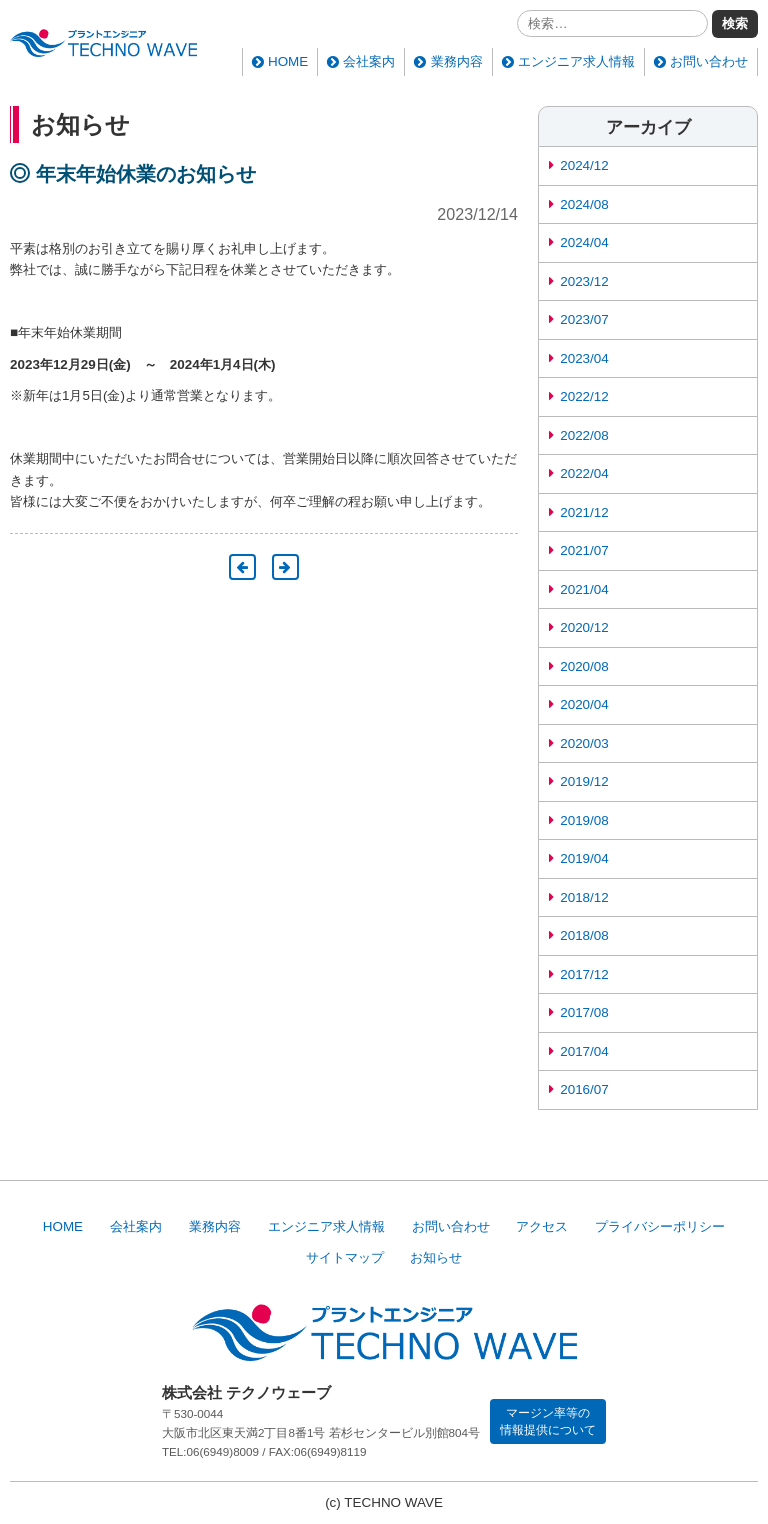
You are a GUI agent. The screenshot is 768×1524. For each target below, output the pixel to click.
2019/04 (584, 858)
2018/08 (584, 935)
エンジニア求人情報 (576, 61)
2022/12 (584, 396)
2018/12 (584, 897)
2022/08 (584, 435)
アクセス (542, 1226)
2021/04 (584, 589)
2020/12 (584, 627)
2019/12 (584, 781)
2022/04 (584, 473)
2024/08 (584, 204)
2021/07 (584, 550)
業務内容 (457, 61)
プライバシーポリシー (660, 1226)
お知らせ (436, 1257)
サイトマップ (345, 1257)
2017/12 (584, 974)
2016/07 (584, 1089)
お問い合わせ (709, 61)
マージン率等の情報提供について (548, 1421)
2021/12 (584, 512)
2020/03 (584, 743)
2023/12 (584, 281)
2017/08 (584, 1012)
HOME (288, 61)
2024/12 (584, 165)
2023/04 (584, 358)
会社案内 (369, 61)
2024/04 (584, 242)
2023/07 (584, 319)
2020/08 (584, 666)
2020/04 (584, 704)
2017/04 (584, 1051)
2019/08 (584, 820)
